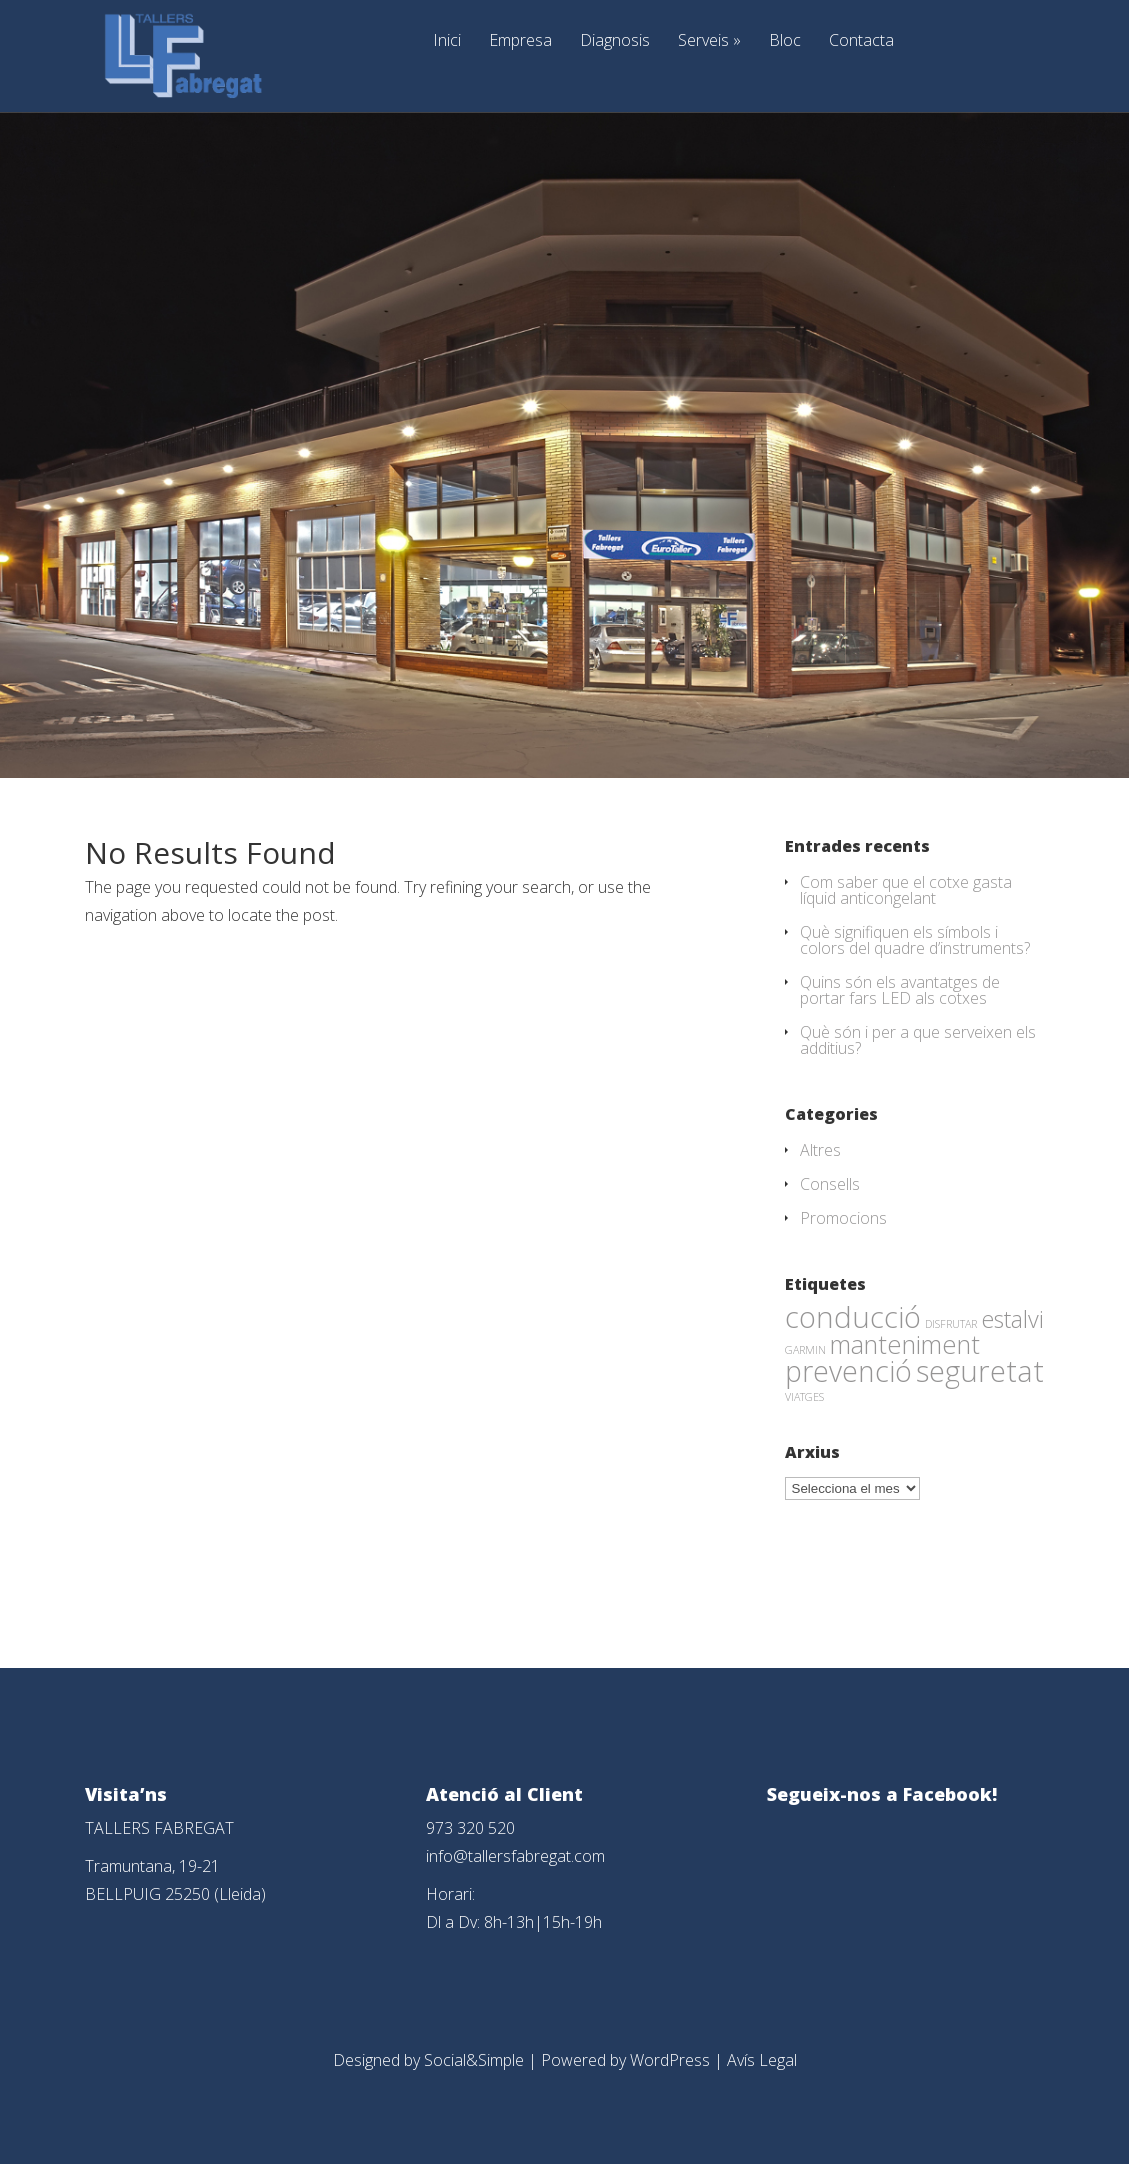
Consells (830, 1184)
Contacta (861, 41)
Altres (820, 1150)
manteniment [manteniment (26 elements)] (905, 1344)
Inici (447, 41)
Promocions (843, 1218)
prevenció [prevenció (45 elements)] (848, 1371)
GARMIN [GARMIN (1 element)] (805, 1350)
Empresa (520, 41)
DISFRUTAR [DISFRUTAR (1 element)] (951, 1324)
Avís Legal (762, 2060)
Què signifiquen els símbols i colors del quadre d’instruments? (915, 940)
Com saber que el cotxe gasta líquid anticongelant (906, 890)
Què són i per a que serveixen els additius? (918, 1040)
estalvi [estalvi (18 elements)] (1012, 1319)
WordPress (670, 2060)
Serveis (709, 41)
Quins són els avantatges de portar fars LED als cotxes (900, 990)
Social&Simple (474, 2060)
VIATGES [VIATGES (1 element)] (804, 1397)
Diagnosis (615, 41)
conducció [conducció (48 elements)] (853, 1316)
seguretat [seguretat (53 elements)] (980, 1371)
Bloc (785, 41)
